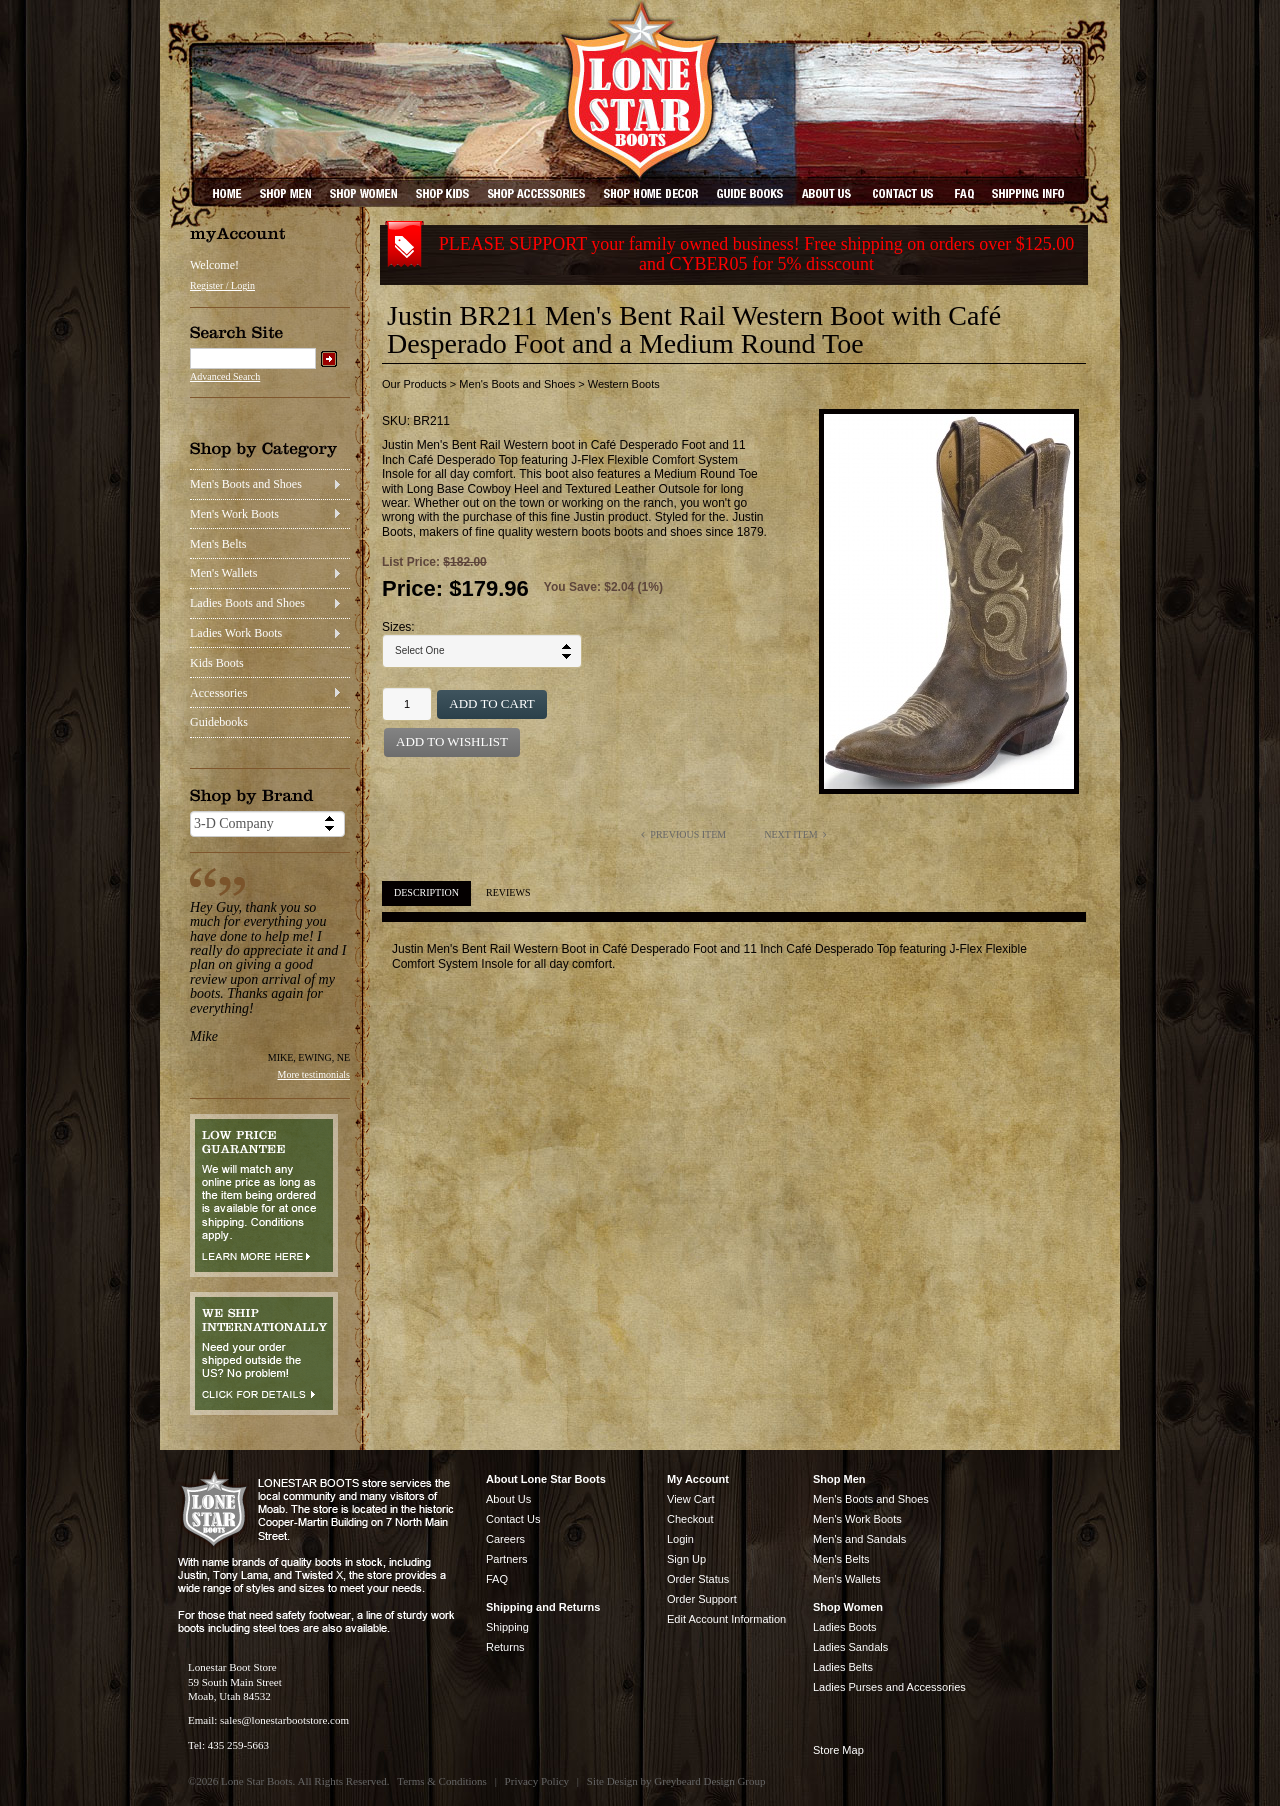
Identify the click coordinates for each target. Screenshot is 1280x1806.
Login (680, 1539)
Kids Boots (217, 663)
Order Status (698, 1579)
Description (426, 892)
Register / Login (222, 285)
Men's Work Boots (234, 514)
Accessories (218, 693)
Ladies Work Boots (236, 633)
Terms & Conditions (442, 1781)
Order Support (702, 1599)
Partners (507, 1559)
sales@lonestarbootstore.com (284, 1720)
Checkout (690, 1519)
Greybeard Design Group (709, 1781)
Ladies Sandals (850, 1647)
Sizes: (398, 627)
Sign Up (686, 1559)
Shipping (507, 1627)
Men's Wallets (223, 573)
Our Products (414, 384)
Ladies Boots (845, 1627)
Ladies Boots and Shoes (247, 603)
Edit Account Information (726, 1619)
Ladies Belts (843, 1667)
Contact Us (513, 1519)
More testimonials (314, 1074)
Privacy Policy (537, 1781)
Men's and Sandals (859, 1539)
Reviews (508, 892)
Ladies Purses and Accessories (889, 1687)
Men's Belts (218, 544)
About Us (508, 1499)
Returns (505, 1647)
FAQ (497, 1579)
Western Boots (624, 384)
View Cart (690, 1499)
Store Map (838, 1750)
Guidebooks (219, 722)
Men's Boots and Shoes (246, 484)
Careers (505, 1539)
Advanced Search (225, 376)
